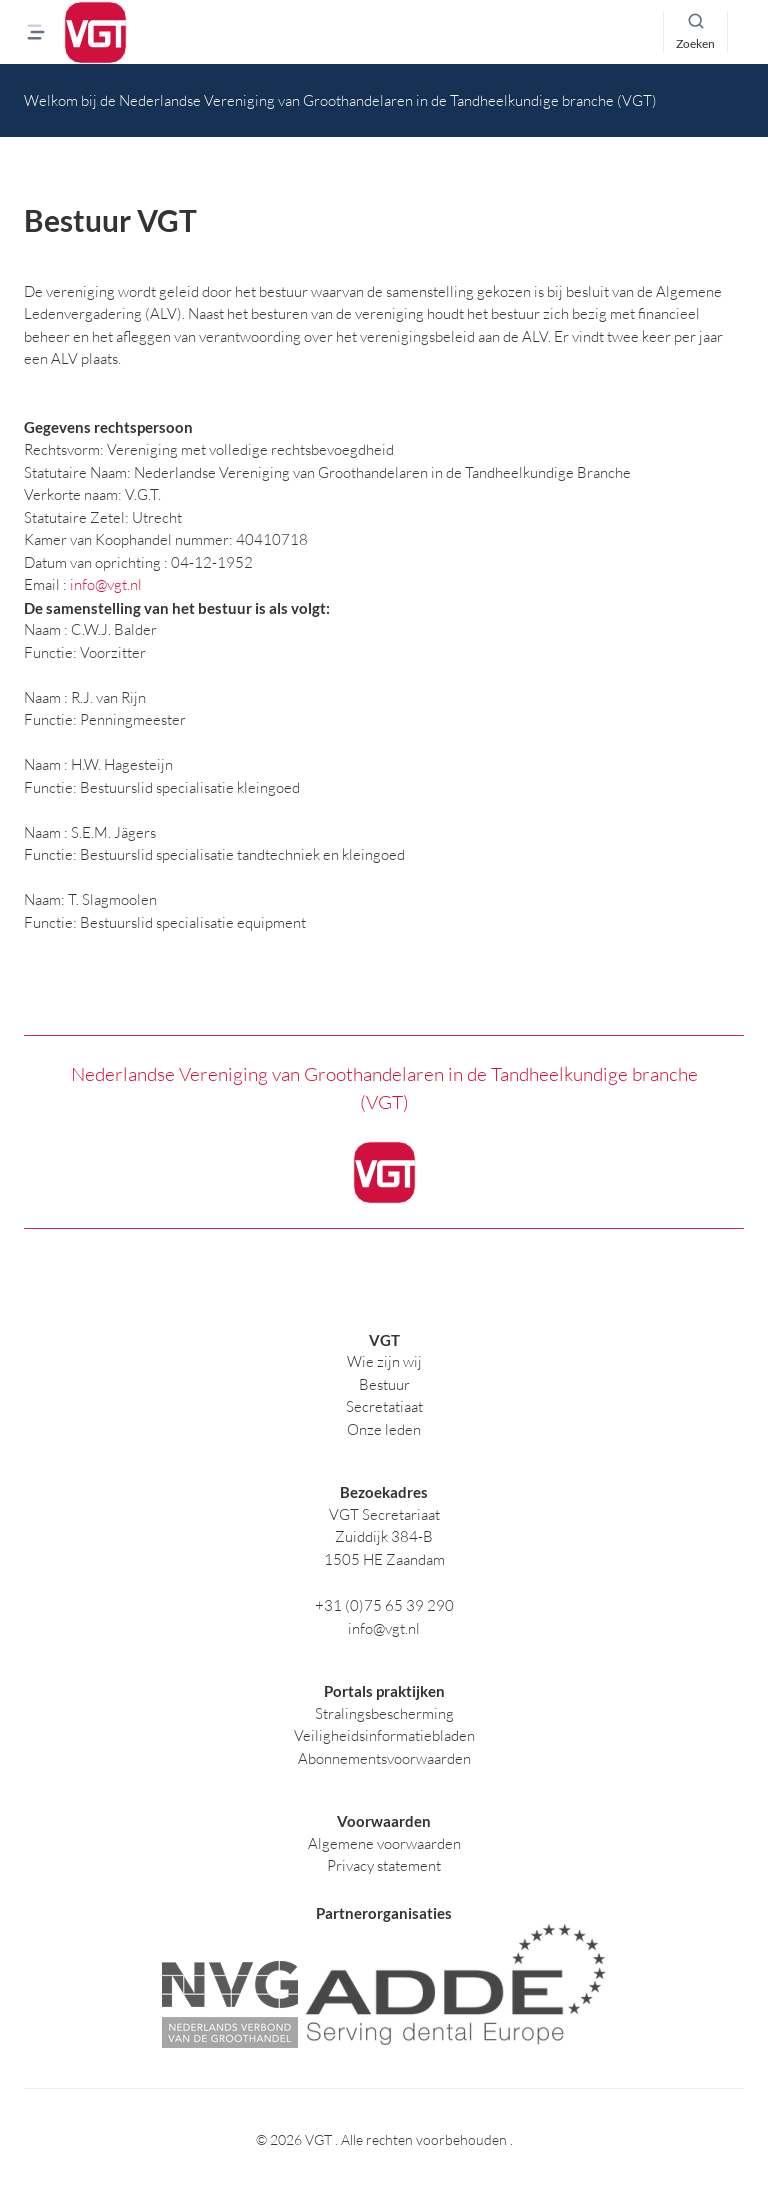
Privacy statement (384, 1865)
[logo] (95, 32)
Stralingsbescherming (384, 1713)
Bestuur (384, 1384)
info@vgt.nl (106, 584)
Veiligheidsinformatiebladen (384, 1735)
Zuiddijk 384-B (384, 1536)
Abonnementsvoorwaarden (384, 1758)
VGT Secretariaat (384, 1514)
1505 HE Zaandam (384, 1559)
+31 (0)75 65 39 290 (384, 1605)
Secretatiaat (384, 1406)
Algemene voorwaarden (384, 1843)
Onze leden (384, 1429)
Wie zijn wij (384, 1361)
